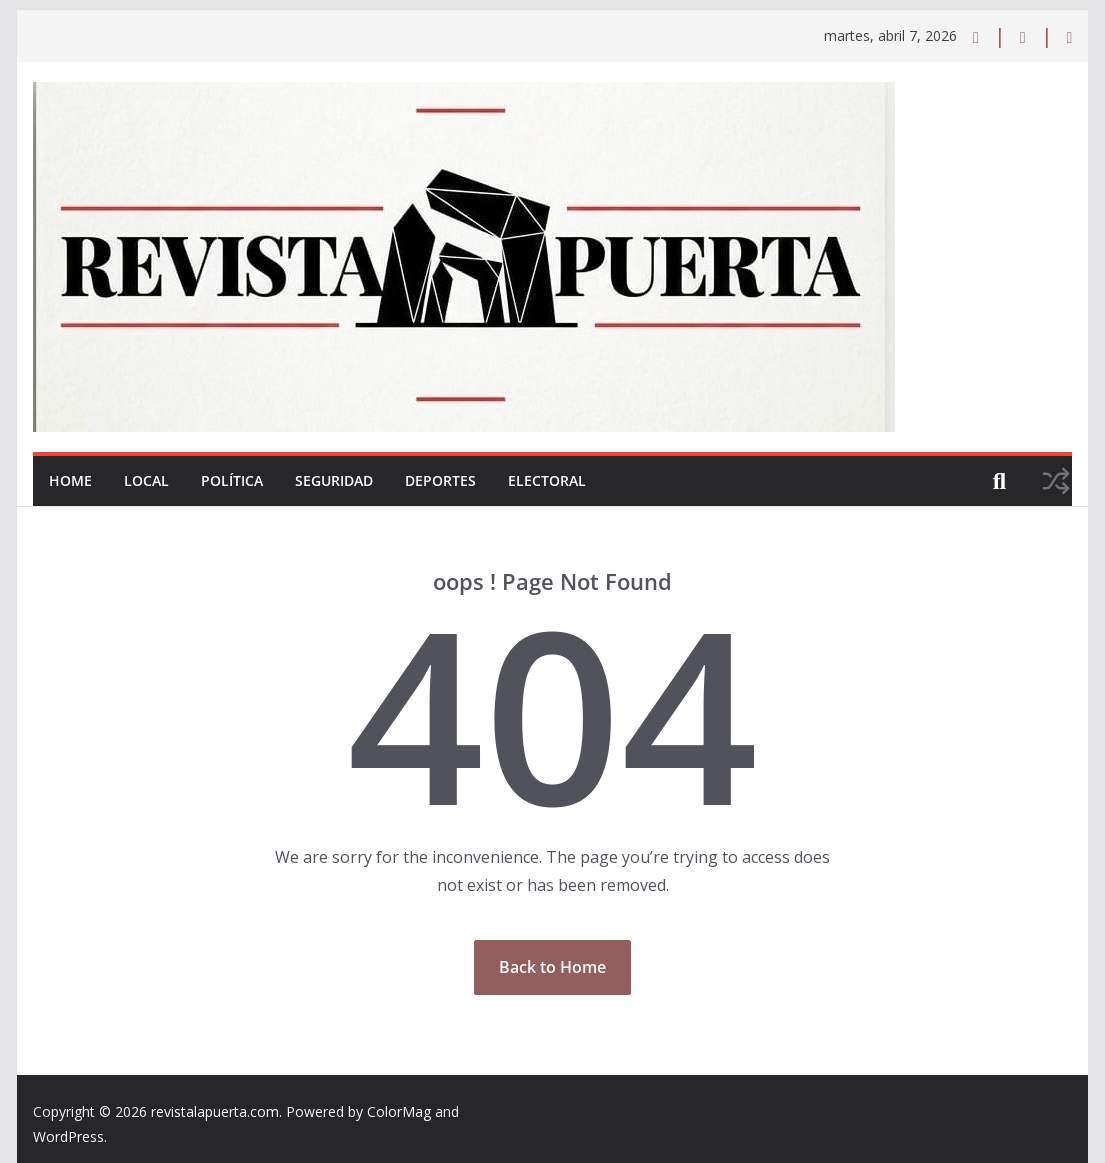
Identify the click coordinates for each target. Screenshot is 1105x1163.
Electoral (547, 480)
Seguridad (334, 480)
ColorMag (399, 1111)
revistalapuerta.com (215, 1111)
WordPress (68, 1136)
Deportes (440, 480)
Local (146, 480)
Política (232, 480)
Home (70, 480)
